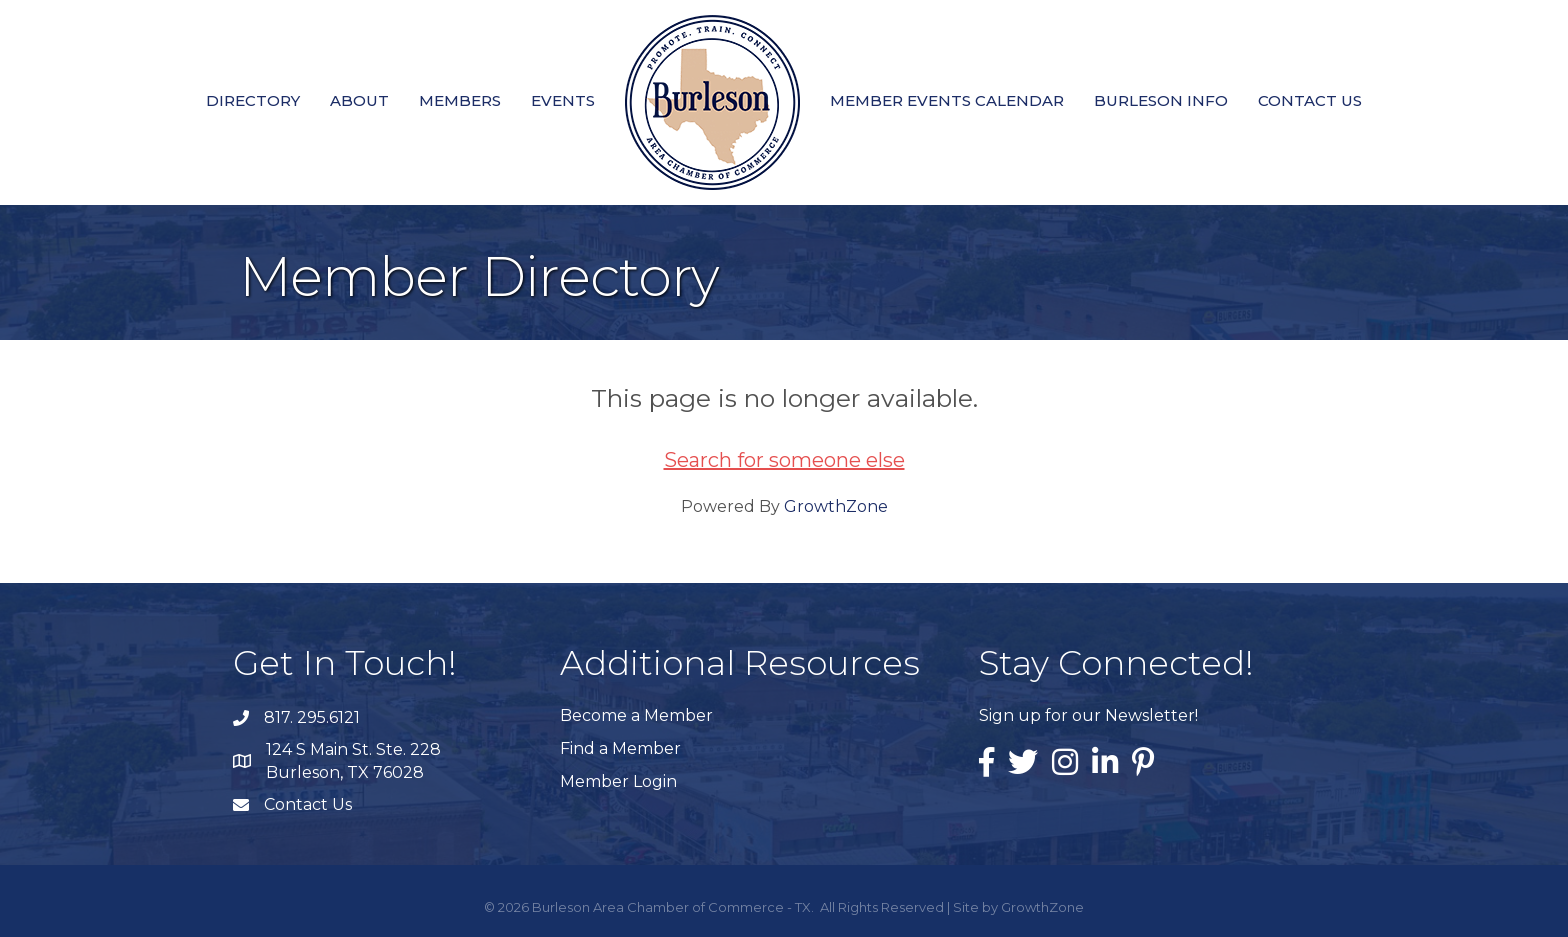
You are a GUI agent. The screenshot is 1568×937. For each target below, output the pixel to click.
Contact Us (1310, 100)
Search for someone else (784, 460)
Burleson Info (1161, 100)
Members (460, 100)
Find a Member (620, 748)
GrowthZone (836, 506)
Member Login (618, 781)
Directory (253, 100)
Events (563, 100)
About (359, 100)
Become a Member (636, 715)
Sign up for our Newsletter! (1088, 715)
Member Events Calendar (947, 100)
